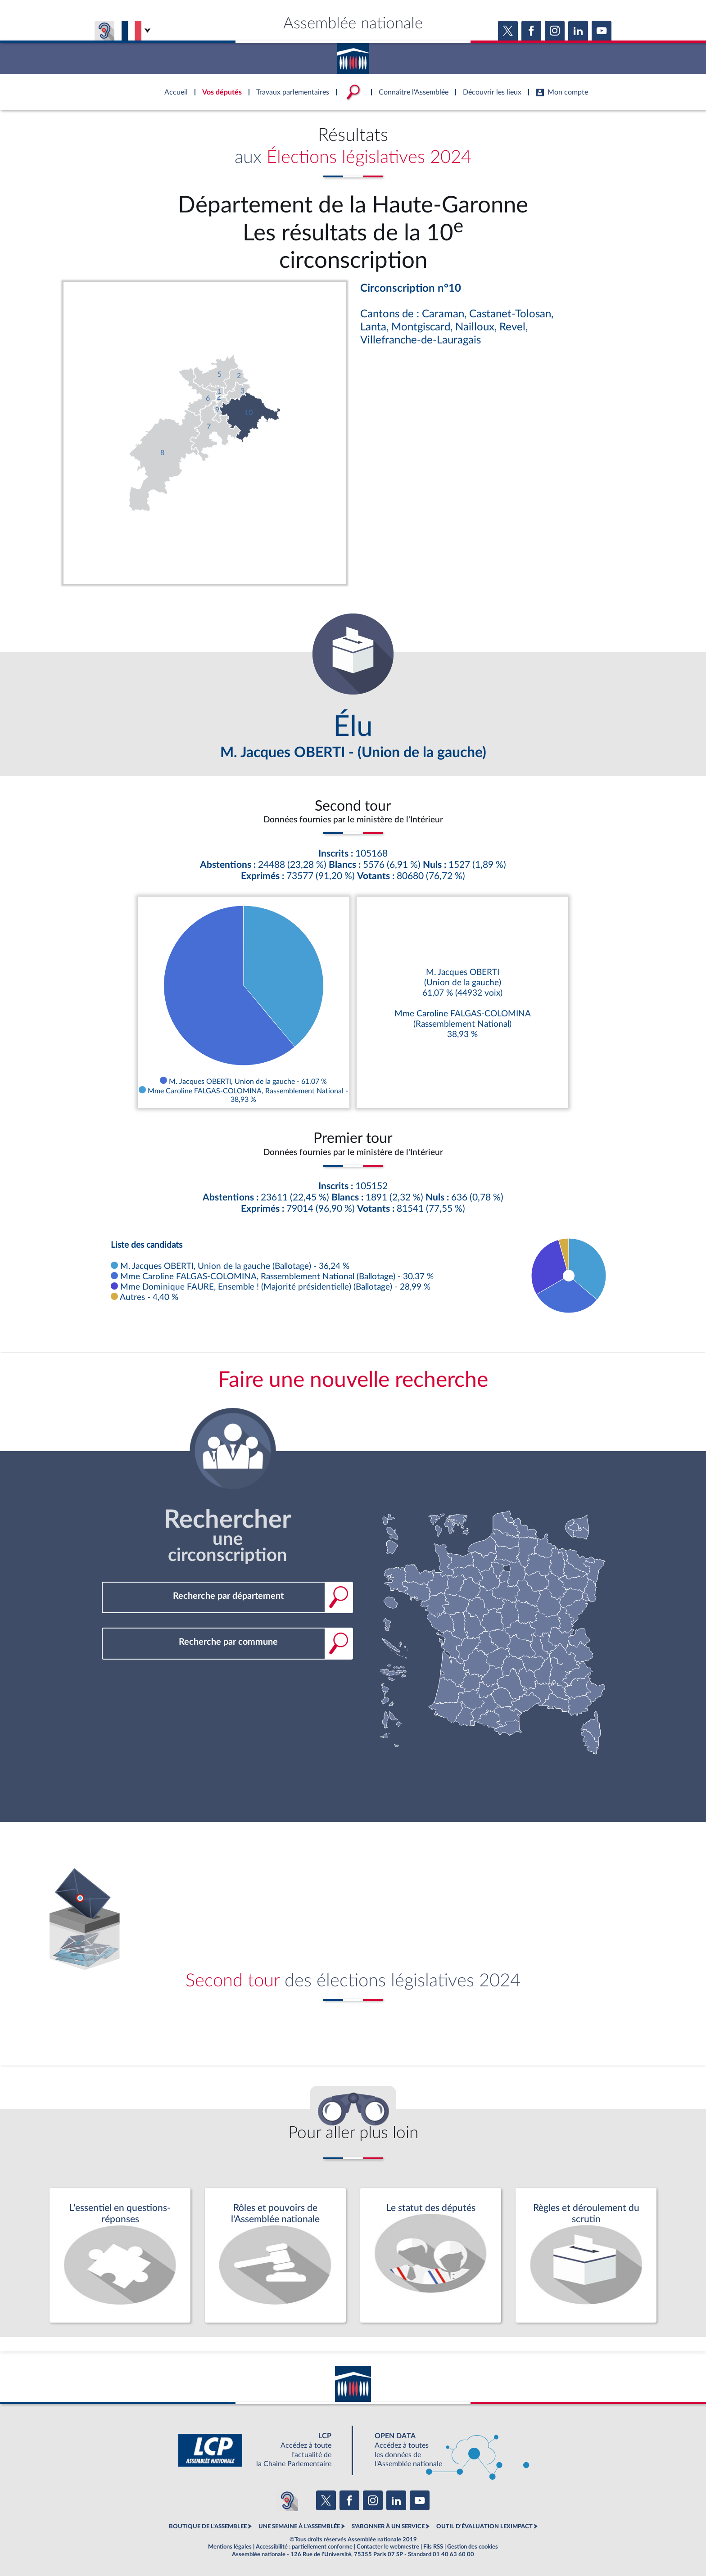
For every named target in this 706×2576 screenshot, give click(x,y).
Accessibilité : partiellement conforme (304, 2546)
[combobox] (227, 1596)
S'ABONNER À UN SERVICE (388, 2526)
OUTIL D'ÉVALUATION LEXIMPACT (484, 2526)
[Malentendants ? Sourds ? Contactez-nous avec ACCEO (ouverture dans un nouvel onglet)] (287, 2500)
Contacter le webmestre (388, 2546)
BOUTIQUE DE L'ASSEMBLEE (208, 2526)
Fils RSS (433, 2546)
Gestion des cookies (472, 2546)
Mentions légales (230, 2546)
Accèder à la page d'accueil (353, 55)
